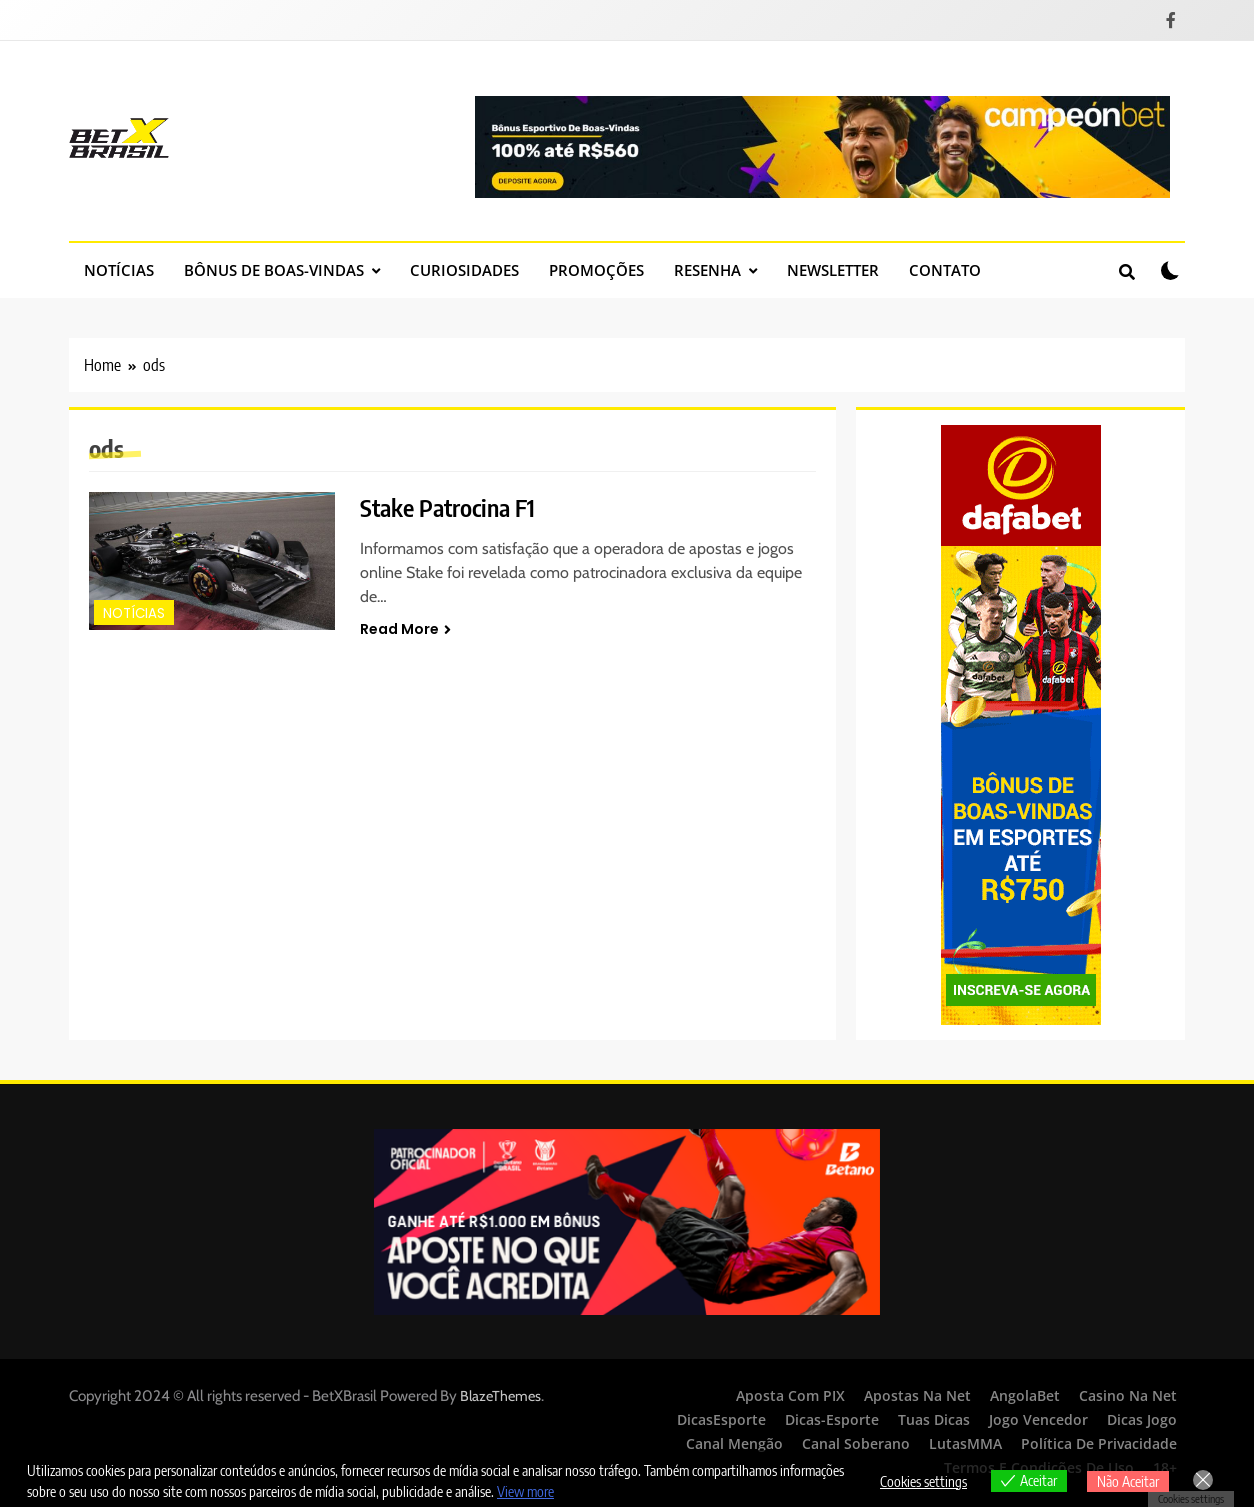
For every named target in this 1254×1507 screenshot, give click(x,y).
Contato (945, 270)
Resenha (707, 270)
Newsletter (833, 270)
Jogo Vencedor (1038, 1419)
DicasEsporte (721, 1419)
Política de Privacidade (1099, 1443)
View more (525, 1491)
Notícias (119, 270)
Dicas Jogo (1142, 1419)
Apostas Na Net (917, 1395)
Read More (405, 629)
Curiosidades (464, 270)
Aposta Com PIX (790, 1395)
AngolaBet (1025, 1395)
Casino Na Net (1128, 1395)
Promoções (596, 270)
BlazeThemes (500, 1396)
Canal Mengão (734, 1443)
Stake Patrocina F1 (447, 507)
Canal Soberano (856, 1443)
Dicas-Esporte (832, 1419)
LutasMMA (965, 1443)
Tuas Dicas (934, 1419)
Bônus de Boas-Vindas (274, 270)
